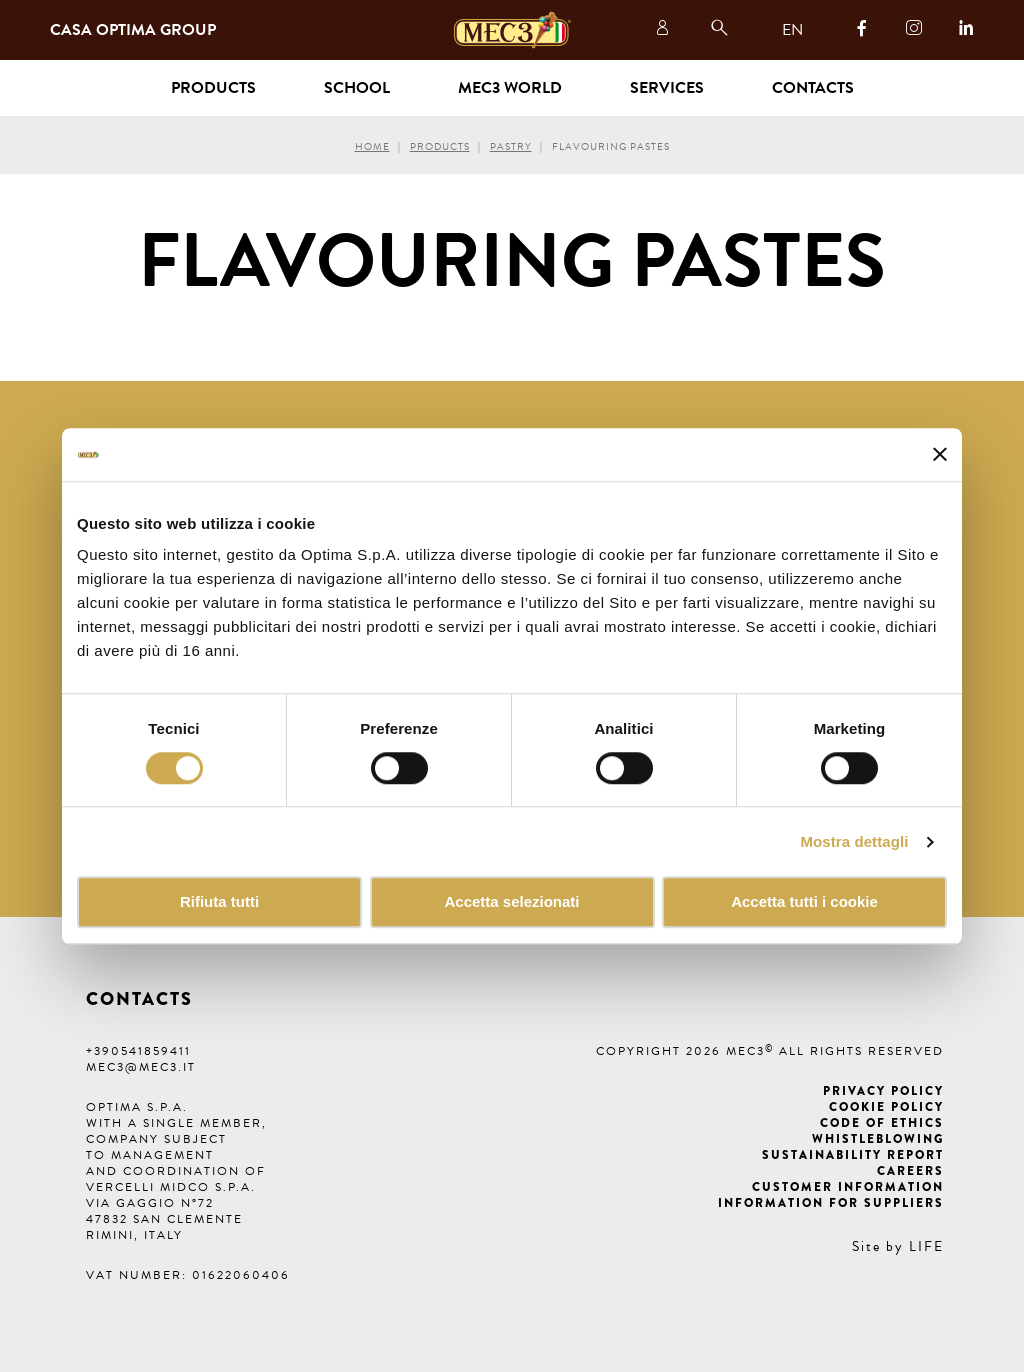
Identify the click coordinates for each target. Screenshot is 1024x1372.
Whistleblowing (878, 1139)
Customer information (848, 1187)
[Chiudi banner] (940, 455)
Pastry (511, 146)
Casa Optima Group (133, 30)
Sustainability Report (853, 1155)
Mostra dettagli (854, 841)
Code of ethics (882, 1123)
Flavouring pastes (611, 146)
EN (792, 30)
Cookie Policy (886, 1107)
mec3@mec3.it (141, 1067)
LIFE (926, 1246)
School (357, 88)
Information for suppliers (831, 1203)
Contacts (813, 88)
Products (440, 146)
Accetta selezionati (511, 902)
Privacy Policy (883, 1091)
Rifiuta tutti (219, 902)
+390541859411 (138, 1051)
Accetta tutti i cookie (804, 902)
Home (372, 146)
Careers (910, 1171)
